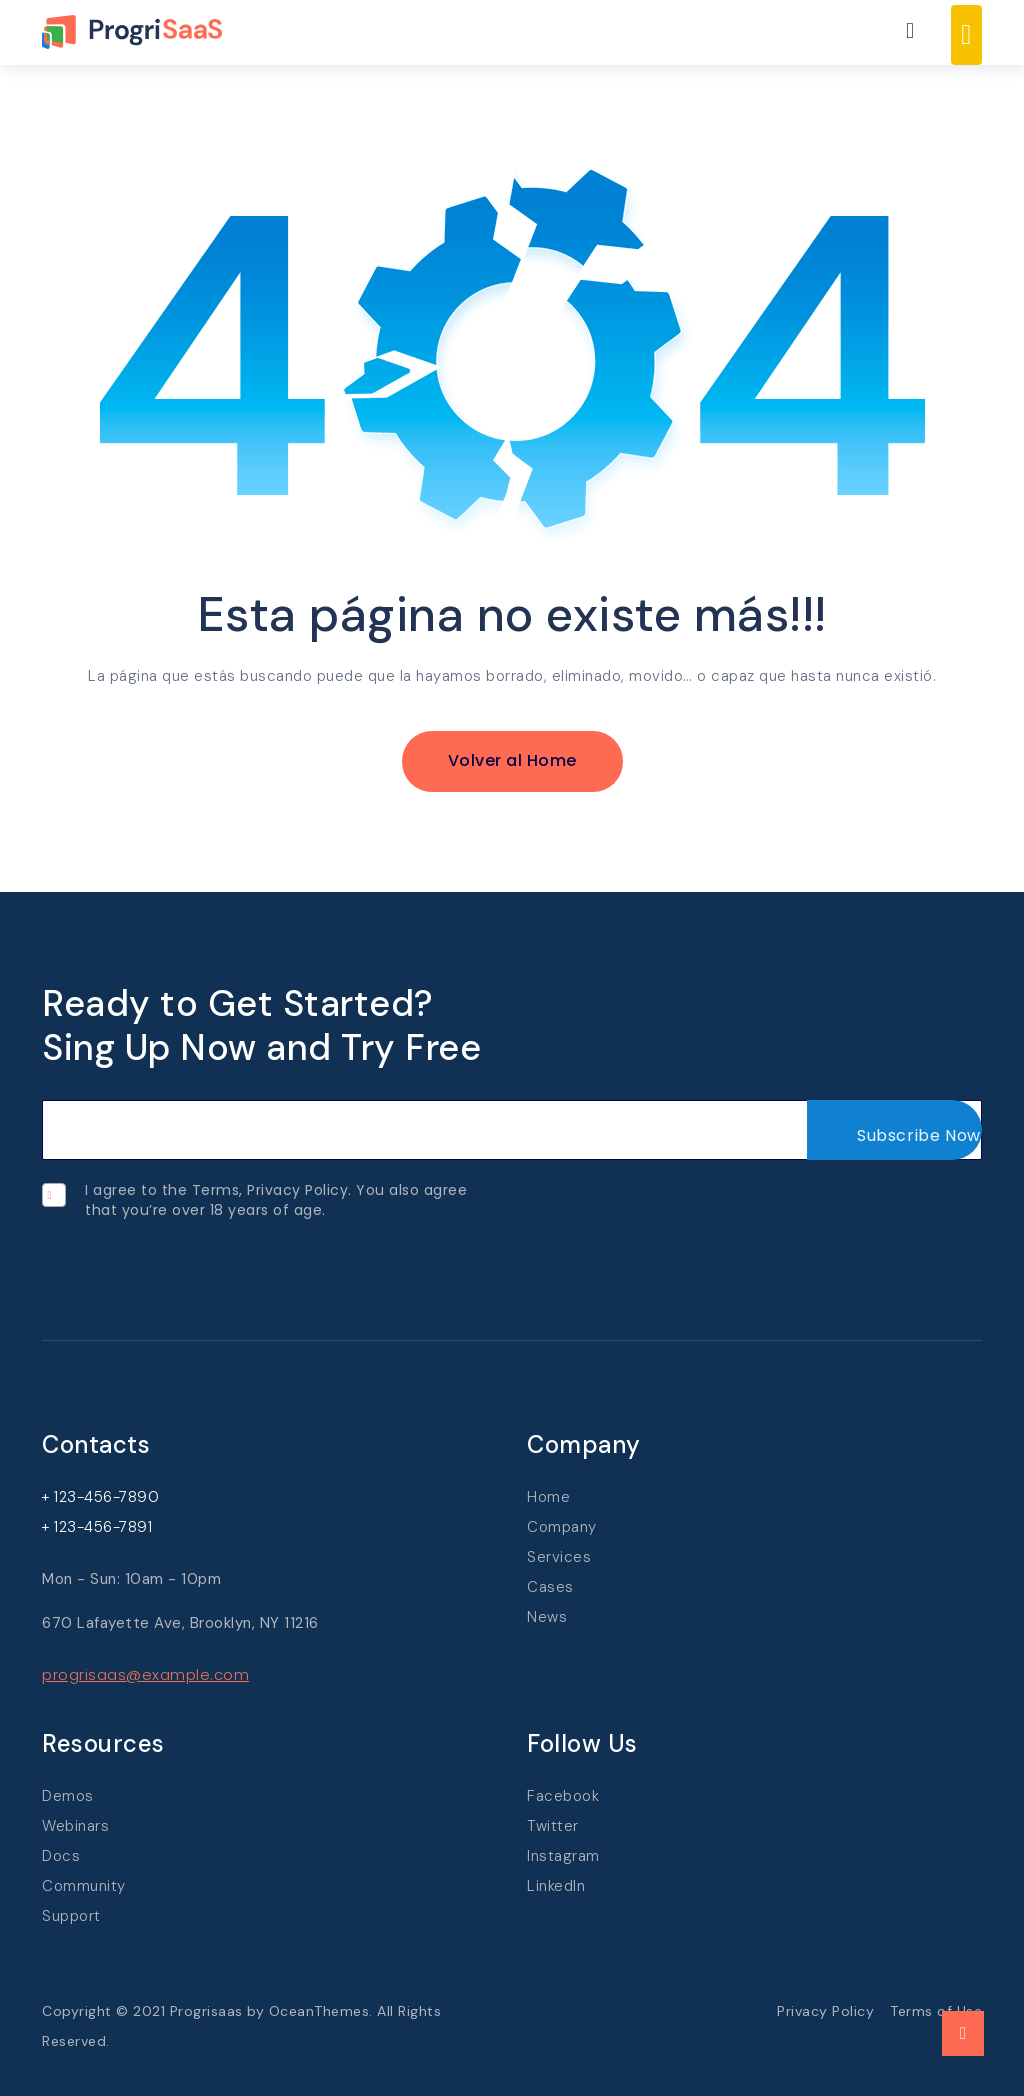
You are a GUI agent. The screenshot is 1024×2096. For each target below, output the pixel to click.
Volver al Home (512, 760)
